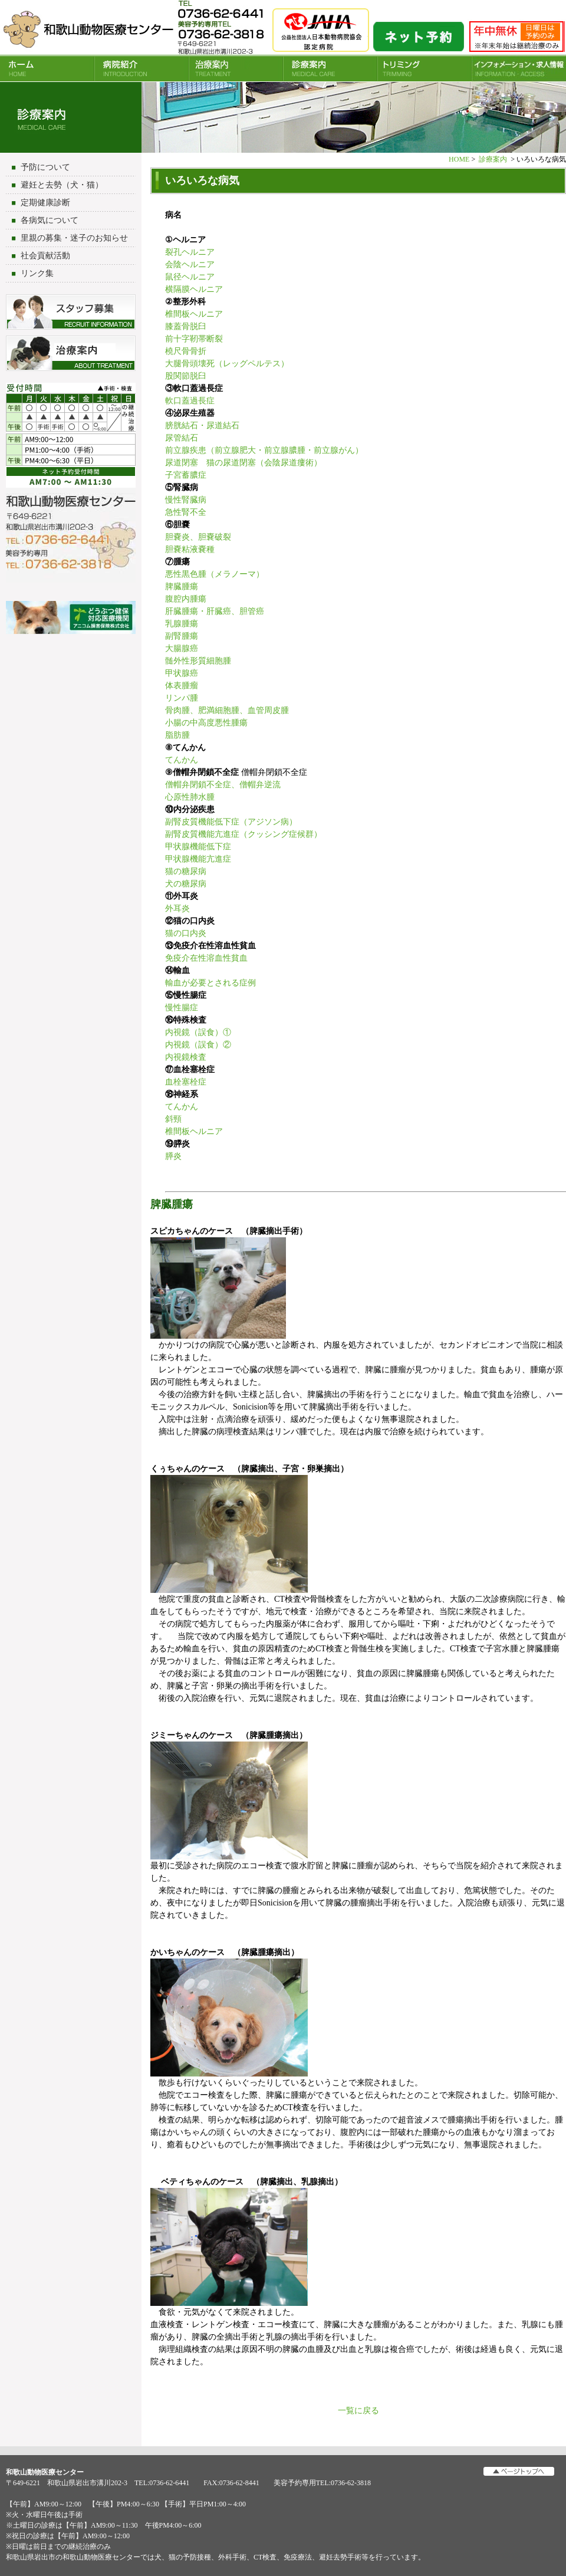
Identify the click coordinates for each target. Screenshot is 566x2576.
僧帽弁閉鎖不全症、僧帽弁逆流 (223, 784)
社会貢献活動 (45, 255)
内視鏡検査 (185, 1057)
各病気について (49, 220)
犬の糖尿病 (185, 883)
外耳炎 (177, 908)
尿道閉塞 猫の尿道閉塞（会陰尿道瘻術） (243, 462)
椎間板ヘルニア (194, 314)
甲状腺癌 (181, 673)
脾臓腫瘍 (181, 586)
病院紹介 (141, 68)
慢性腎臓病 (185, 499)
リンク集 (37, 273)
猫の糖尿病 (185, 871)
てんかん (181, 759)
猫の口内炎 (185, 933)
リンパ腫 (181, 698)
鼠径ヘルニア (190, 276)
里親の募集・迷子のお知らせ (74, 238)
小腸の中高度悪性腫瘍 (206, 722)
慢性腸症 (181, 1007)
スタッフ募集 (71, 312)
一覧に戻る (358, 2410)
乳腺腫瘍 (181, 623)
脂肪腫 (177, 735)
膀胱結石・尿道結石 (202, 425)
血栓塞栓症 (185, 1081)
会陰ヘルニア (190, 264)
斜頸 (173, 1119)
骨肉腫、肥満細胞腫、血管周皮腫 (227, 710)
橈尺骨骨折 (185, 351)
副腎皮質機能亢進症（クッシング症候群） (243, 834)
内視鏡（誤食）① (198, 1032)
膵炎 (173, 1156)
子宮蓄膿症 (185, 475)
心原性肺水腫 (190, 797)
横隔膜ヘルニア (194, 289)
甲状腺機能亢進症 (198, 859)
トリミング (424, 68)
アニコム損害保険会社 (71, 618)
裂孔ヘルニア (190, 252)
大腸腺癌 (181, 648)
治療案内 (236, 68)
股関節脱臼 (185, 376)
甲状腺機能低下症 (198, 846)
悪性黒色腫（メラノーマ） (214, 574)
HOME (47, 68)
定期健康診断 (45, 202)
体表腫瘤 (181, 685)
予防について (45, 167)
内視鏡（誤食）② (198, 1044)
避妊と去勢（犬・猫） (62, 184)
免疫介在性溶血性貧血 (206, 958)
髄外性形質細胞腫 (198, 660)
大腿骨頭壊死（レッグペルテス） (227, 363)
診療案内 (330, 68)
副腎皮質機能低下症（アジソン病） (231, 821)
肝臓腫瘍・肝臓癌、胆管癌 (214, 611)
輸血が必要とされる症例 (210, 982)
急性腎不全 (185, 512)
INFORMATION (519, 68)
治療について (71, 353)
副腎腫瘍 (181, 636)
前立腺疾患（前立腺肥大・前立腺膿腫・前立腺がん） (264, 450)
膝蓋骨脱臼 (185, 326)
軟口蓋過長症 (190, 400)
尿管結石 (181, 437)
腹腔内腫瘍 (185, 598)
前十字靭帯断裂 (194, 338)
